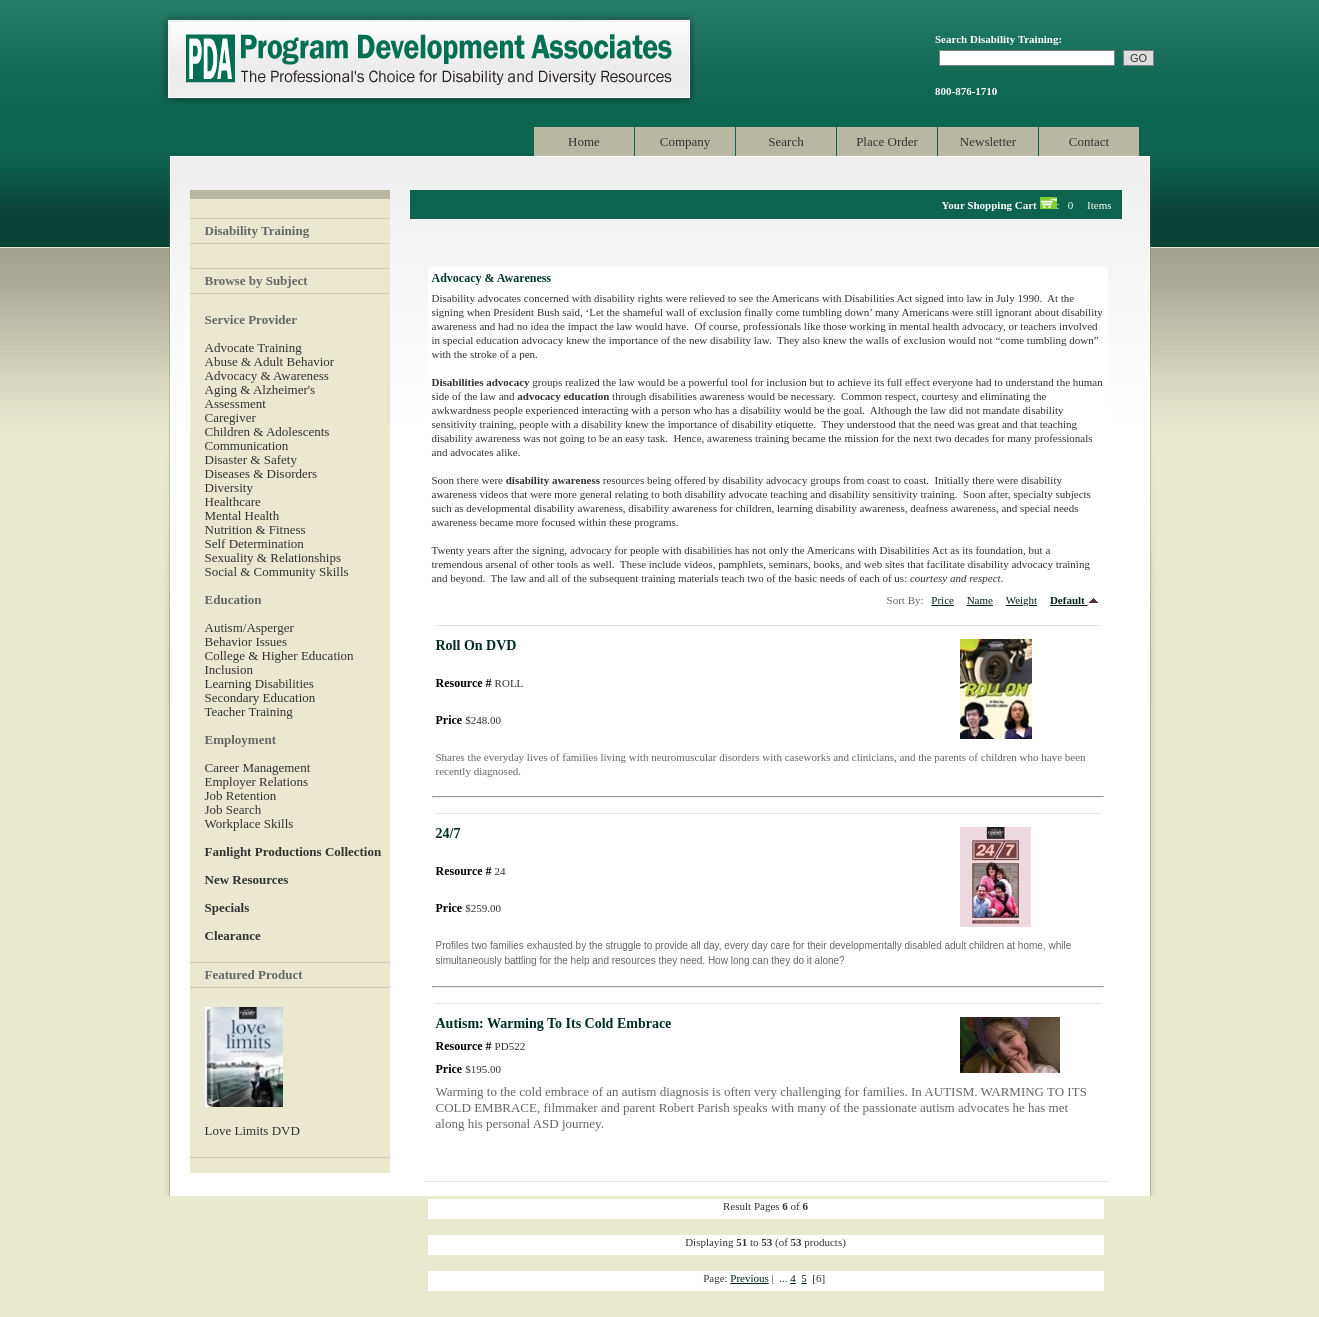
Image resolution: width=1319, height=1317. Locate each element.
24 (471, 871)
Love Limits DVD (252, 1130)
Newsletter (988, 141)
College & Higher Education (279, 655)
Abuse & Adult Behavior (270, 361)
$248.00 (468, 720)
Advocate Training (253, 347)
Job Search (233, 809)
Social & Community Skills (277, 571)
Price (942, 600)
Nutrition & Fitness (255, 529)
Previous (749, 1278)
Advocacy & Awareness (267, 375)
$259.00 (468, 908)
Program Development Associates (427, 59)
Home (584, 141)
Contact (1089, 141)
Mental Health (242, 515)
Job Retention (241, 795)
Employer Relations (257, 781)
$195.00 (468, 1069)
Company (685, 141)
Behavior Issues (246, 641)
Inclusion (229, 669)
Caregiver (230, 417)
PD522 (481, 1046)
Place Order (887, 141)
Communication (247, 445)
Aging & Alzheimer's (260, 389)
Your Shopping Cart (989, 205)
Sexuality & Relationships (273, 557)
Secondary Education (260, 697)
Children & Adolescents (267, 431)
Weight (1022, 600)
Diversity (229, 487)
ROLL (480, 683)
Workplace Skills (249, 823)
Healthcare (233, 501)
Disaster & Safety (251, 459)
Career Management (258, 767)
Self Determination (254, 543)
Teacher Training (249, 711)
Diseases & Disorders (261, 473)
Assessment (235, 403)
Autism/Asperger (249, 627)
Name (980, 600)
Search (785, 141)
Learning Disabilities (259, 683)
